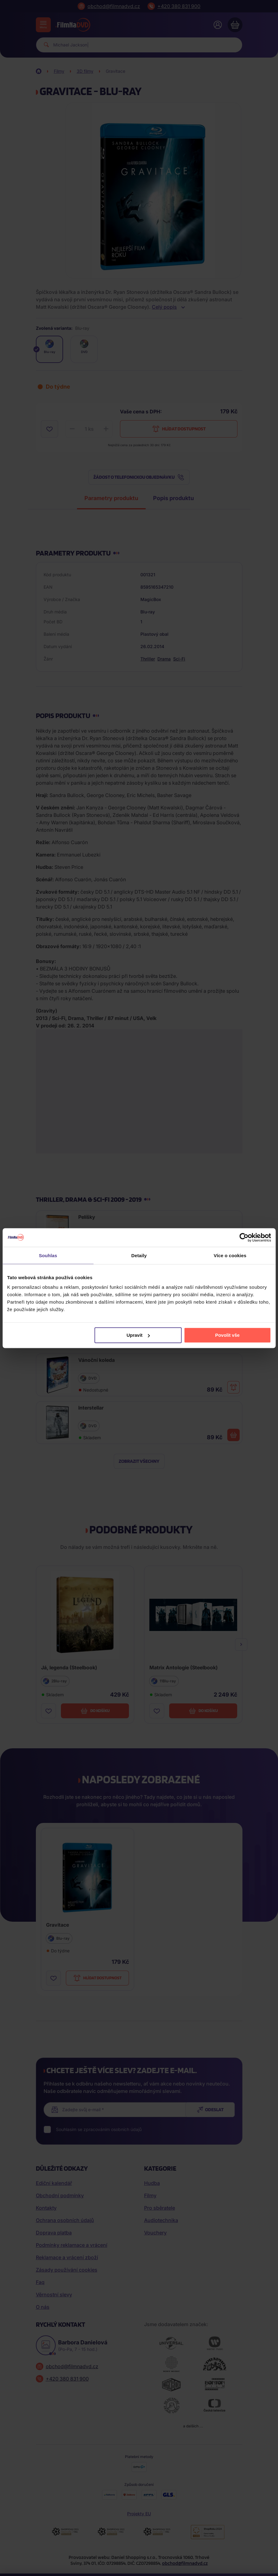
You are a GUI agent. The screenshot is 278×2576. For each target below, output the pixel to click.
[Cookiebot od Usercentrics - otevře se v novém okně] (244, 1237)
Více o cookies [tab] (230, 1255)
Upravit (138, 1335)
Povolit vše (227, 1335)
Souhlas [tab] (48, 1255)
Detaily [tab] (139, 1255)
